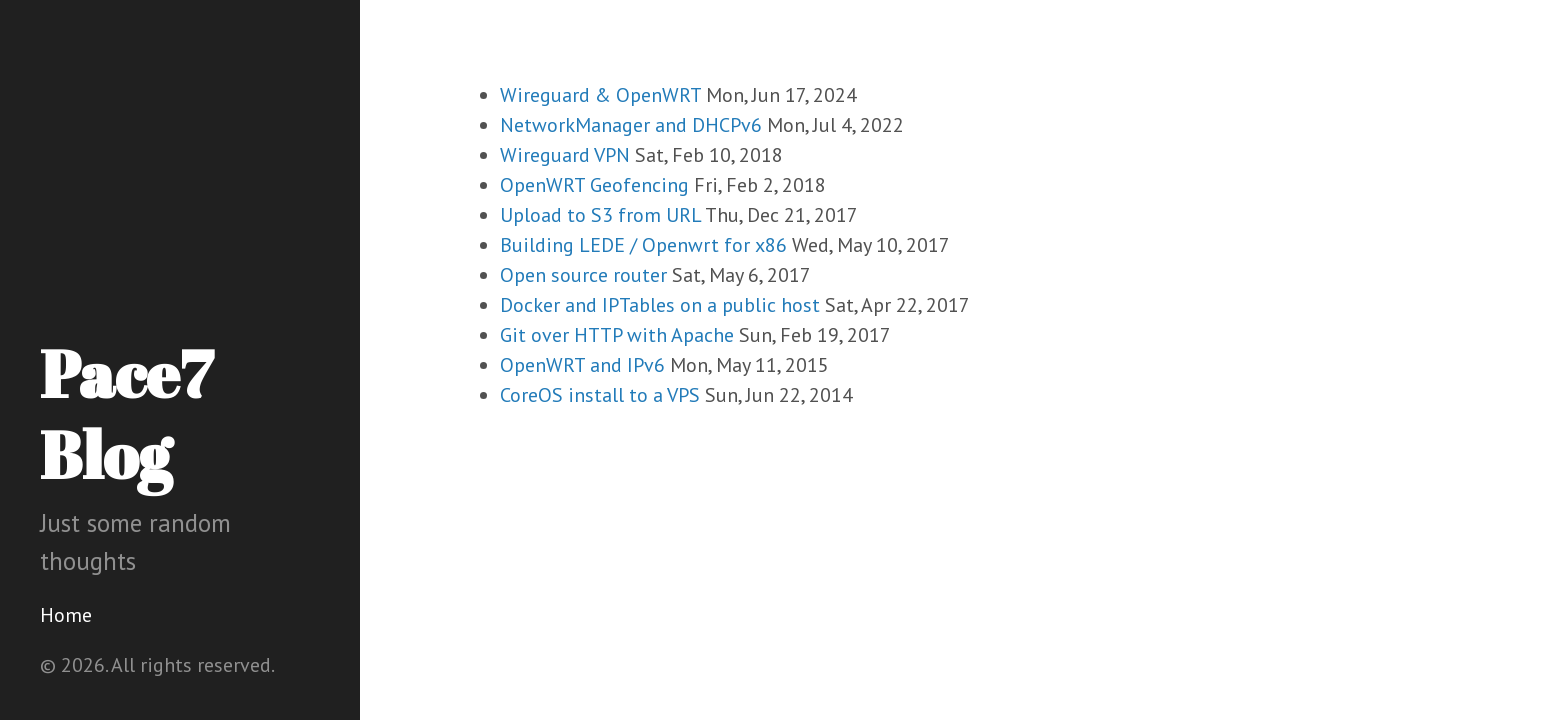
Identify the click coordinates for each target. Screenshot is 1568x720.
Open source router (583, 275)
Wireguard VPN (565, 155)
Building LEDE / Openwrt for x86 (643, 245)
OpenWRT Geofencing (594, 185)
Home (66, 615)
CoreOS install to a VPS (600, 395)
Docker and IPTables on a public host (660, 305)
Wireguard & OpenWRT (600, 95)
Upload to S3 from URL (600, 215)
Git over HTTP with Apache (617, 335)
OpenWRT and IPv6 (582, 365)
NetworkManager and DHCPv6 (631, 125)
